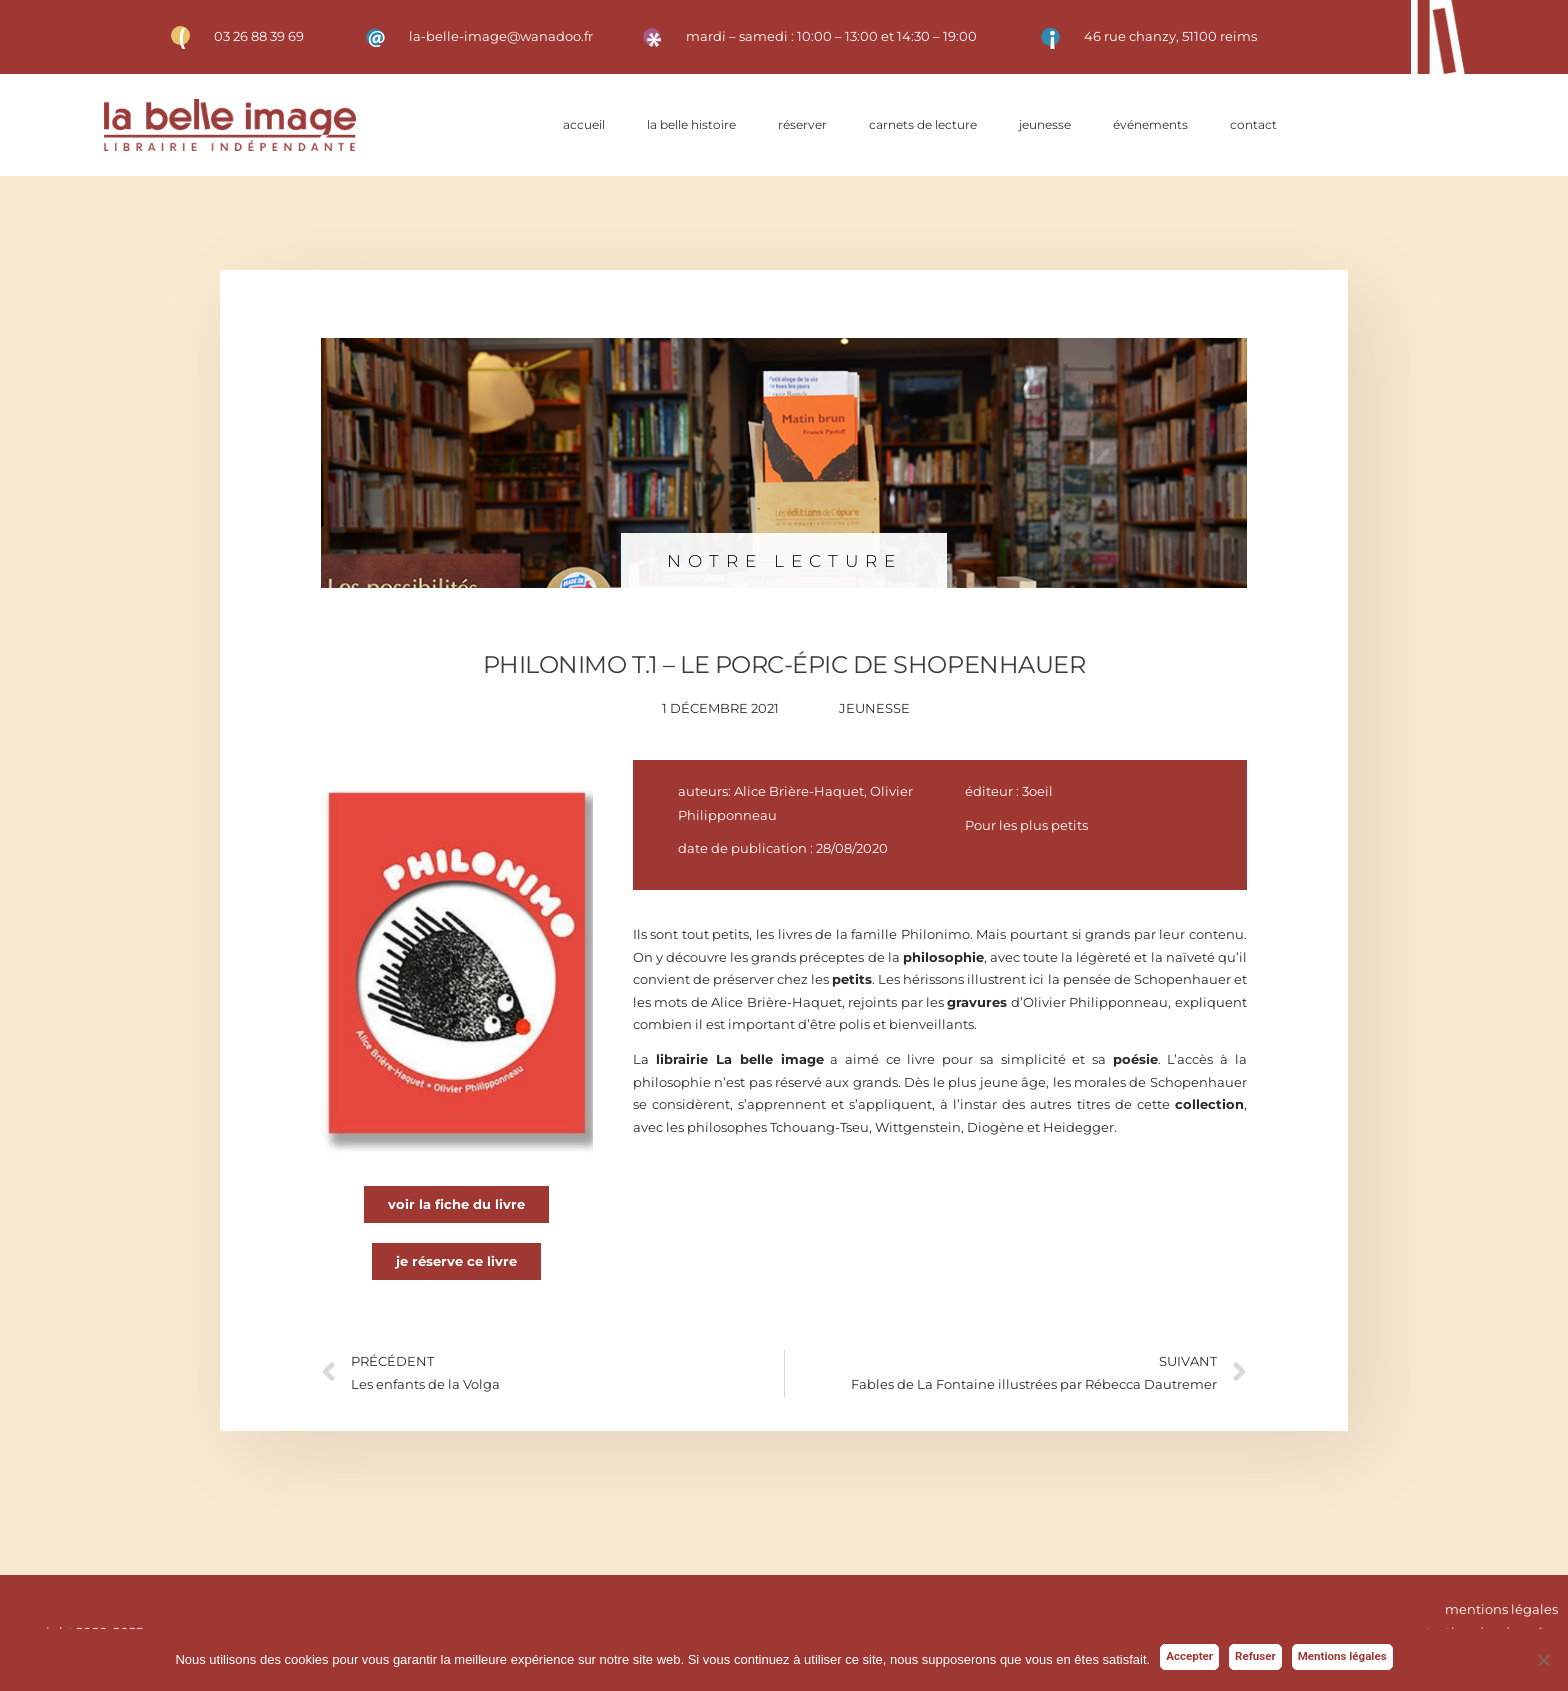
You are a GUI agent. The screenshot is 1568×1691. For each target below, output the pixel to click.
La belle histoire (691, 124)
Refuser (1255, 1656)
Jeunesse (1045, 124)
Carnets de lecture (923, 124)
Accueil (584, 124)
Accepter (1189, 1656)
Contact (1253, 124)
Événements (1150, 124)
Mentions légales (1342, 1656)
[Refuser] (1543, 1660)
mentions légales (1501, 1609)
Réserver (802, 124)
